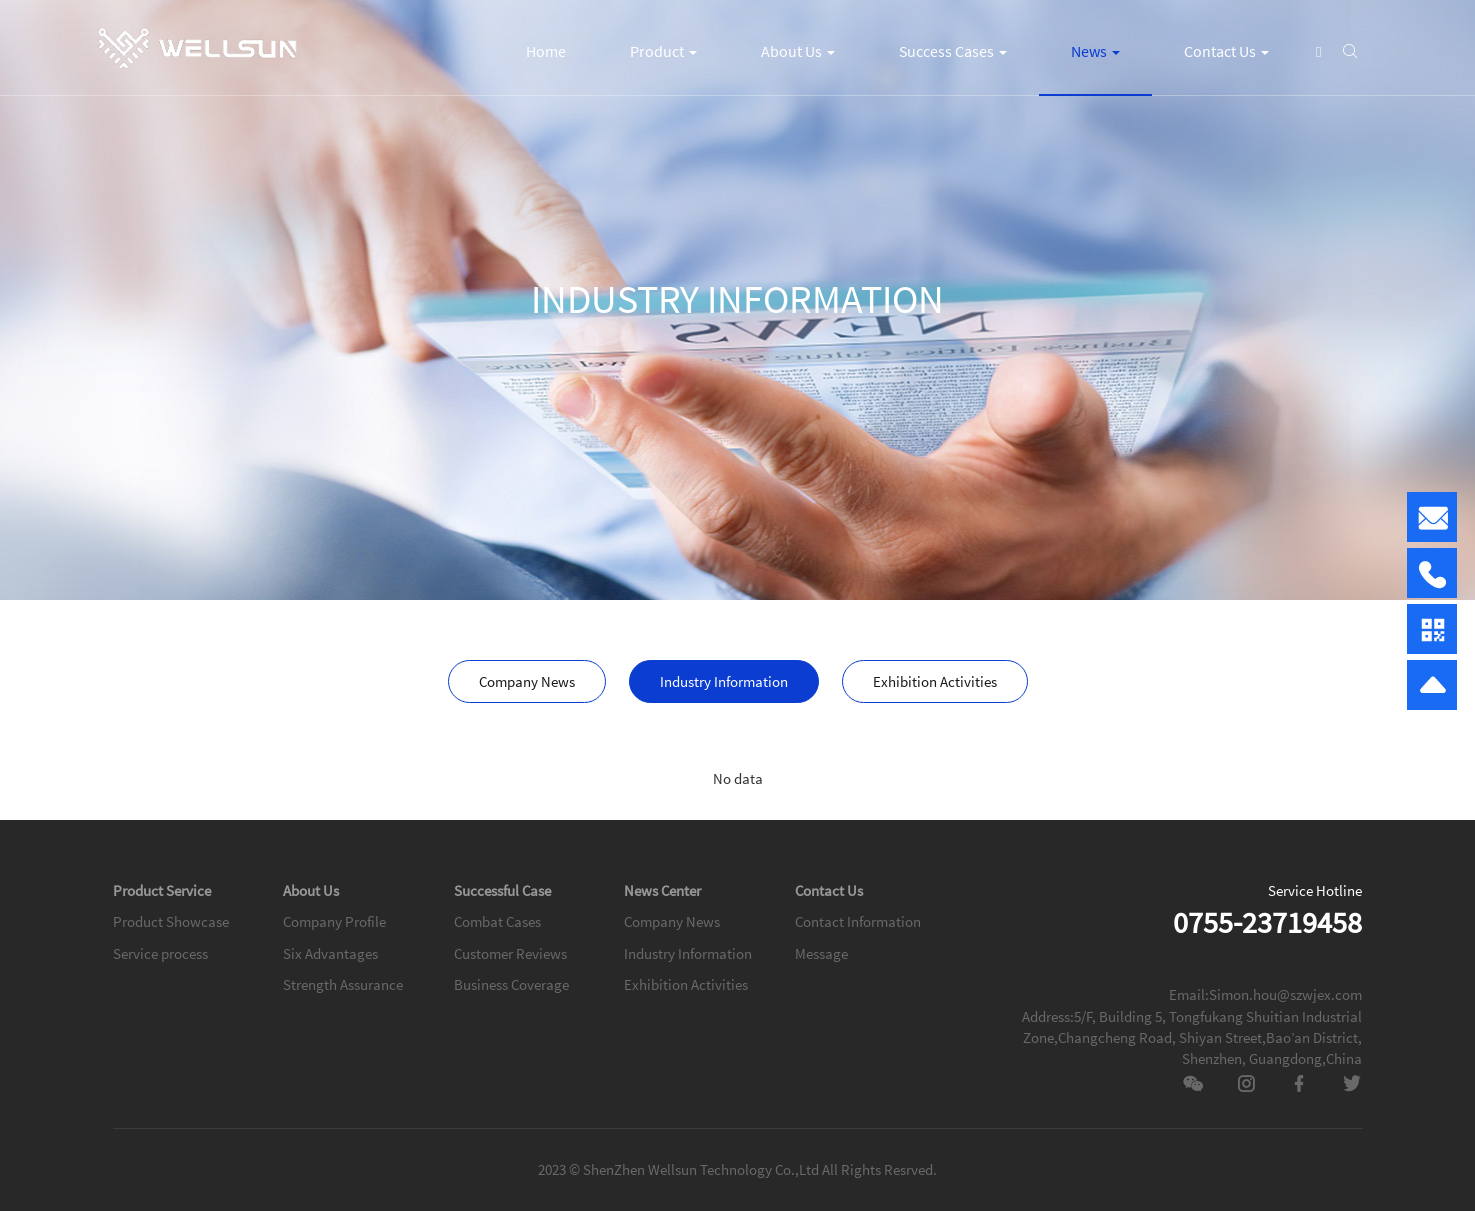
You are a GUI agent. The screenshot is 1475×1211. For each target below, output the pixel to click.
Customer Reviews (510, 953)
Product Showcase (171, 921)
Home (546, 51)
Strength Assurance (343, 984)
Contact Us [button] (1226, 51)
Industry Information (724, 681)
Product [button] (663, 51)
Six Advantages (330, 953)
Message (821, 953)
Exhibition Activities (935, 681)
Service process (160, 953)
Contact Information (858, 921)
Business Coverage (511, 984)
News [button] (1095, 51)
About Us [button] (798, 51)
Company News (527, 681)
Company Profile (334, 921)
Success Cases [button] (953, 51)
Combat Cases (497, 921)
